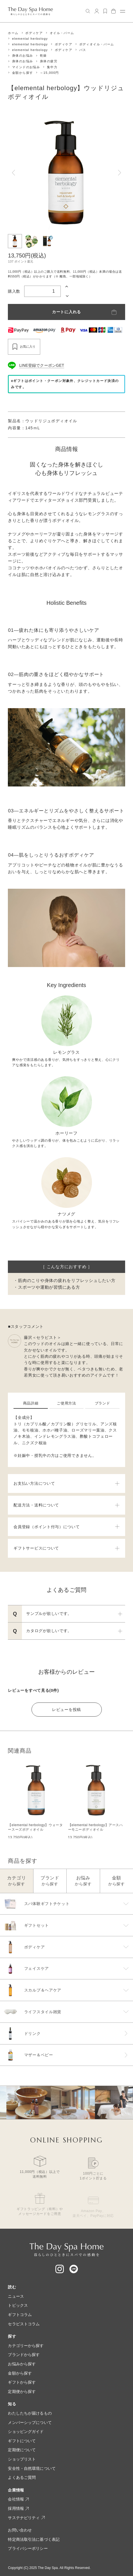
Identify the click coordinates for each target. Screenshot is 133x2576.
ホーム (13, 33)
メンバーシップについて (30, 2422)
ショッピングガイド (26, 2431)
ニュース (16, 2296)
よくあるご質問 (22, 2477)
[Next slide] (119, 172)
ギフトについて (22, 2441)
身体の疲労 (48, 61)
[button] (15, 241)
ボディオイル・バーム (96, 44)
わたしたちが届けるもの (30, 2413)
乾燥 (43, 55)
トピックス (18, 2305)
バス (82, 50)
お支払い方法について (66, 1483)
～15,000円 (49, 72)
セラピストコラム (24, 2324)
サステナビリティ (26, 2517)
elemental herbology (30, 38)
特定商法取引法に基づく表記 (34, 2539)
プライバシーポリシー (28, 2548)
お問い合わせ (20, 2530)
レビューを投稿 (66, 1709)
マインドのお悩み (26, 67)
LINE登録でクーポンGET (41, 365)
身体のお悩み (22, 55)
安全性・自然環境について (32, 2468)
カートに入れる (66, 312)
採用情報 (18, 2508)
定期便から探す (22, 2391)
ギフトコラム (20, 2314)
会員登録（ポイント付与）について (66, 1526)
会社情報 (18, 2499)
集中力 (52, 67)
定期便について (22, 2450)
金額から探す (22, 72)
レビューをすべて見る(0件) (33, 1690)
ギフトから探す (22, 2382)
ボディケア (34, 33)
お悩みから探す (22, 2364)
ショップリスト (22, 2459)
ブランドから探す (24, 2354)
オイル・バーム (62, 33)
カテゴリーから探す (26, 2345)
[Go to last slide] (13, 172)
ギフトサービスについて (66, 1548)
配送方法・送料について (66, 1505)
